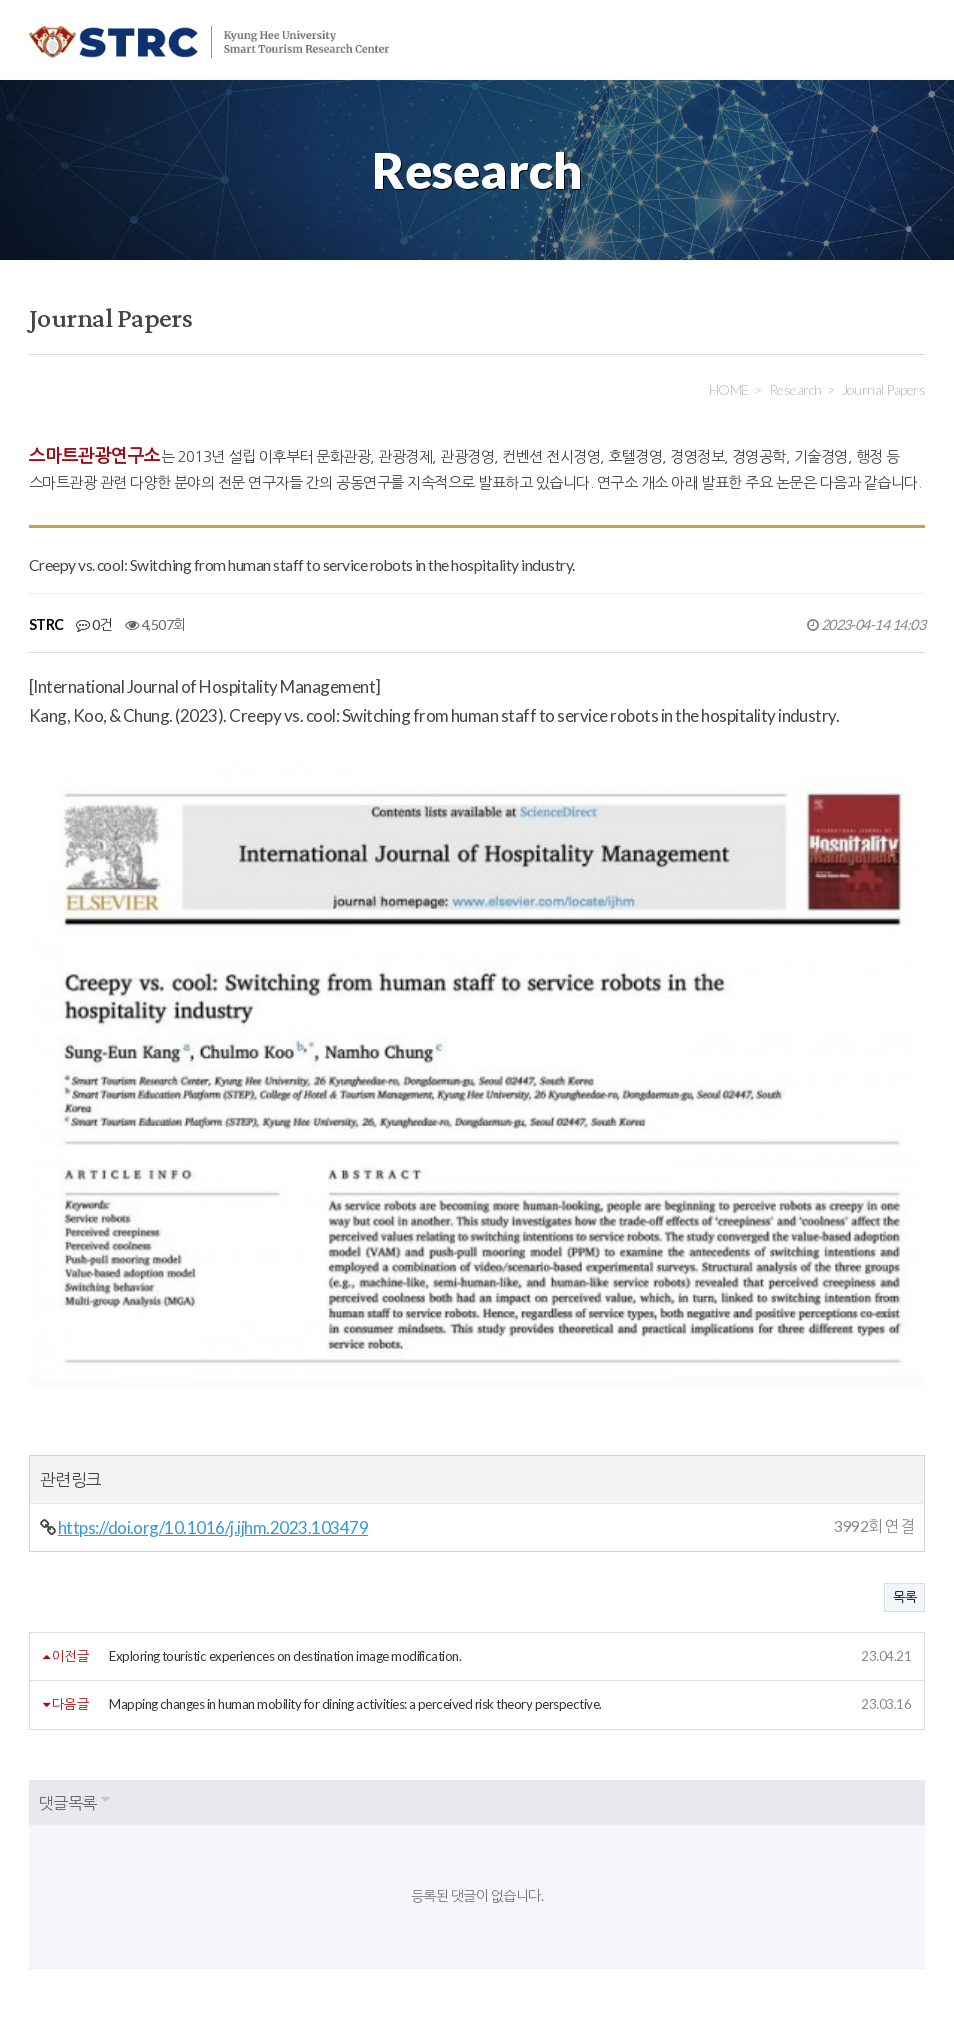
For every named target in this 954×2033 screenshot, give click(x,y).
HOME (729, 389)
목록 (904, 1390)
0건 (94, 624)
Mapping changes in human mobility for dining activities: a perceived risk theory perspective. (355, 1497)
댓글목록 (68, 1594)
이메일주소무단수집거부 (334, 1852)
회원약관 (54, 1852)
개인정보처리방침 (172, 1852)
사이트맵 (471, 1852)
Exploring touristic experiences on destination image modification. (285, 1449)
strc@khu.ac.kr (507, 1966)
